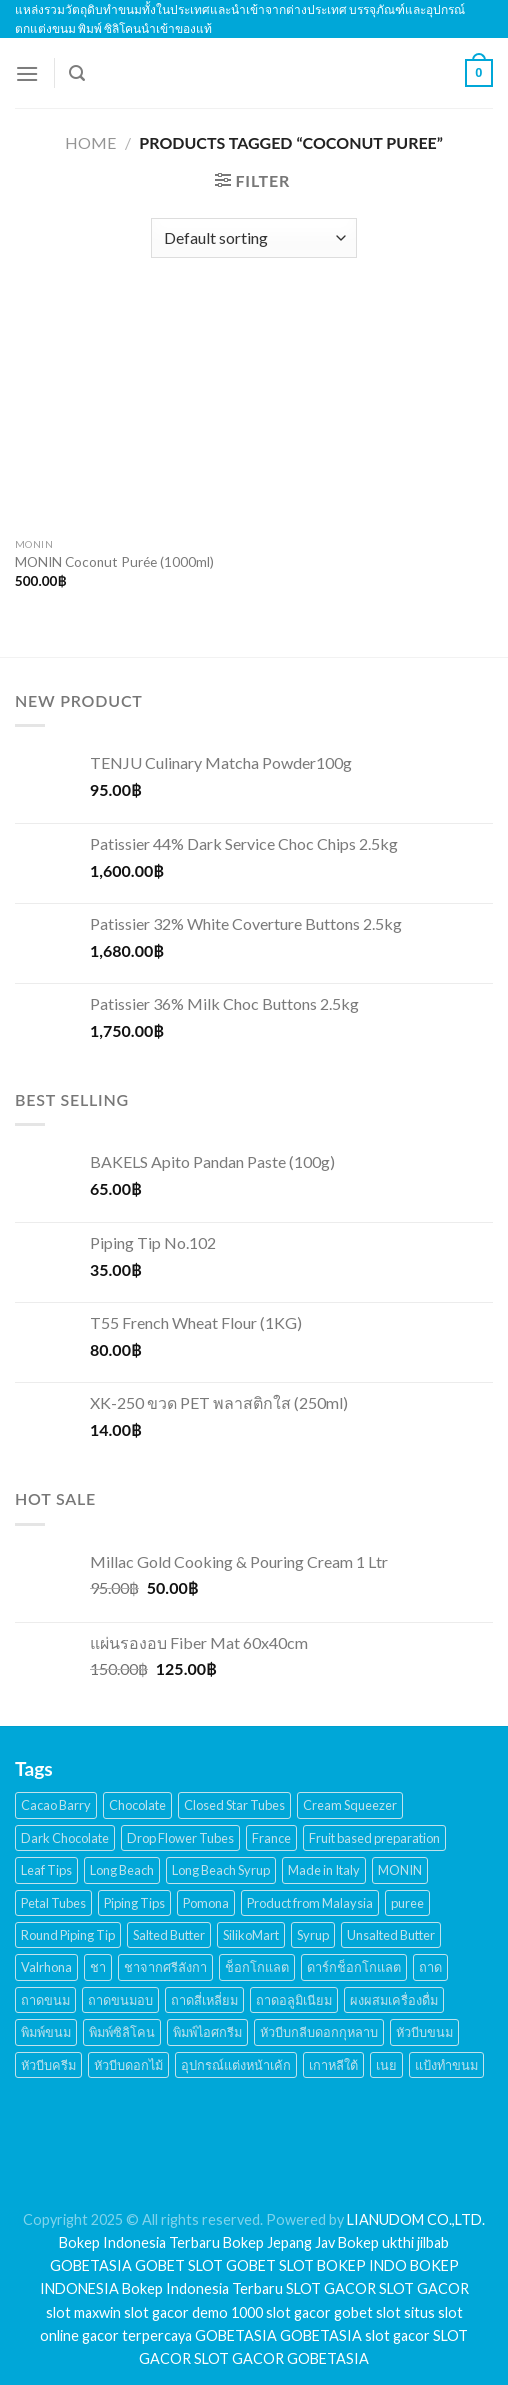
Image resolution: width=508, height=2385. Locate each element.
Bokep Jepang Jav (279, 2242)
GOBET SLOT (179, 2265)
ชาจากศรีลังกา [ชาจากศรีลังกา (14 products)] (165, 1967)
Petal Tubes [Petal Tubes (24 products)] (53, 1903)
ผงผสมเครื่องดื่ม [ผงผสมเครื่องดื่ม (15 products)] (394, 2000)
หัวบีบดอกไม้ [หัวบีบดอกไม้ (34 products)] (128, 2065)
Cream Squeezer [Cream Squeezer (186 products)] (350, 1805)
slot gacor (156, 2312)
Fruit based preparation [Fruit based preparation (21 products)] (374, 1838)
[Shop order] (254, 238)
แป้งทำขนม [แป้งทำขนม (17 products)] (446, 2065)
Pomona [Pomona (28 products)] (206, 1903)
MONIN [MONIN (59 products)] (400, 1870)
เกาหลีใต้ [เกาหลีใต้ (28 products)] (333, 2065)
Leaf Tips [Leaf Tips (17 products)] (46, 1870)
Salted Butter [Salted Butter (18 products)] (169, 1935)
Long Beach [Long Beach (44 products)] (122, 1870)
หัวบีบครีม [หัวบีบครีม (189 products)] (48, 2065)
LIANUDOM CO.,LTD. (416, 2219)
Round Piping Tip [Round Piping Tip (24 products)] (68, 1935)
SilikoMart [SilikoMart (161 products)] (251, 1935)
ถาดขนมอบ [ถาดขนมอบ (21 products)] (120, 2000)
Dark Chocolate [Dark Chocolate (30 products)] (65, 1838)
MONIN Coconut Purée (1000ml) (114, 562)
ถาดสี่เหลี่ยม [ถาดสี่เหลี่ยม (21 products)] (204, 2000)
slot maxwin (83, 2312)
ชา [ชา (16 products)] (98, 1967)
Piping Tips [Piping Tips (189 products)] (134, 1903)
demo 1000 (227, 2312)
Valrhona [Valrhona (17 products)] (46, 1967)
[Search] (77, 73)
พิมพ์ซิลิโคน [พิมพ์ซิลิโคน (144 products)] (122, 2032)
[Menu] (27, 73)
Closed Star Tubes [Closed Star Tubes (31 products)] (234, 1805)
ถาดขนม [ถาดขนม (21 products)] (45, 2000)
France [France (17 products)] (271, 1838)
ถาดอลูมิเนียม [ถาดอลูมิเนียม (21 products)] (294, 2000)
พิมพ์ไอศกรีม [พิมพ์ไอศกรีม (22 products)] (207, 2032)
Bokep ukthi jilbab (393, 2242)
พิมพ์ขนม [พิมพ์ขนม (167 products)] (46, 2032)
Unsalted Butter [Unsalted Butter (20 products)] (391, 1935)
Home (90, 142)
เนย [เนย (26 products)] (386, 2065)
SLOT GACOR (331, 2288)
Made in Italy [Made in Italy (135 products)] (324, 1870)
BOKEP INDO (362, 2265)
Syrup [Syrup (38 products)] (313, 1935)
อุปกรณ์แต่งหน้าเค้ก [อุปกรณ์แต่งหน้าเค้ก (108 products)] (236, 2065)
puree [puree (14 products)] (407, 1903)
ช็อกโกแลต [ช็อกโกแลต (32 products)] (257, 1967)
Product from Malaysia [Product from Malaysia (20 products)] (310, 1903)
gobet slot (367, 2312)
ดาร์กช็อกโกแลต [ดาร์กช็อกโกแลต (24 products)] (354, 1967)
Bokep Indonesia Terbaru (139, 2242)
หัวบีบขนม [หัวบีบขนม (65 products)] (424, 2032)
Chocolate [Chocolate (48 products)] (137, 1805)
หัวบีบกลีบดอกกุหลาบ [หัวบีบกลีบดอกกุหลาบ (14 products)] (319, 2032)
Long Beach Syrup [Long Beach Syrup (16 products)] (221, 1870)
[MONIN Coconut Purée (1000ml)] (129, 412)
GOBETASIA (91, 2265)
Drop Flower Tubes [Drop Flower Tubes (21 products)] (180, 1838)
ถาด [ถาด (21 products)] (430, 1967)
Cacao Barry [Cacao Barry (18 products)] (56, 1805)
